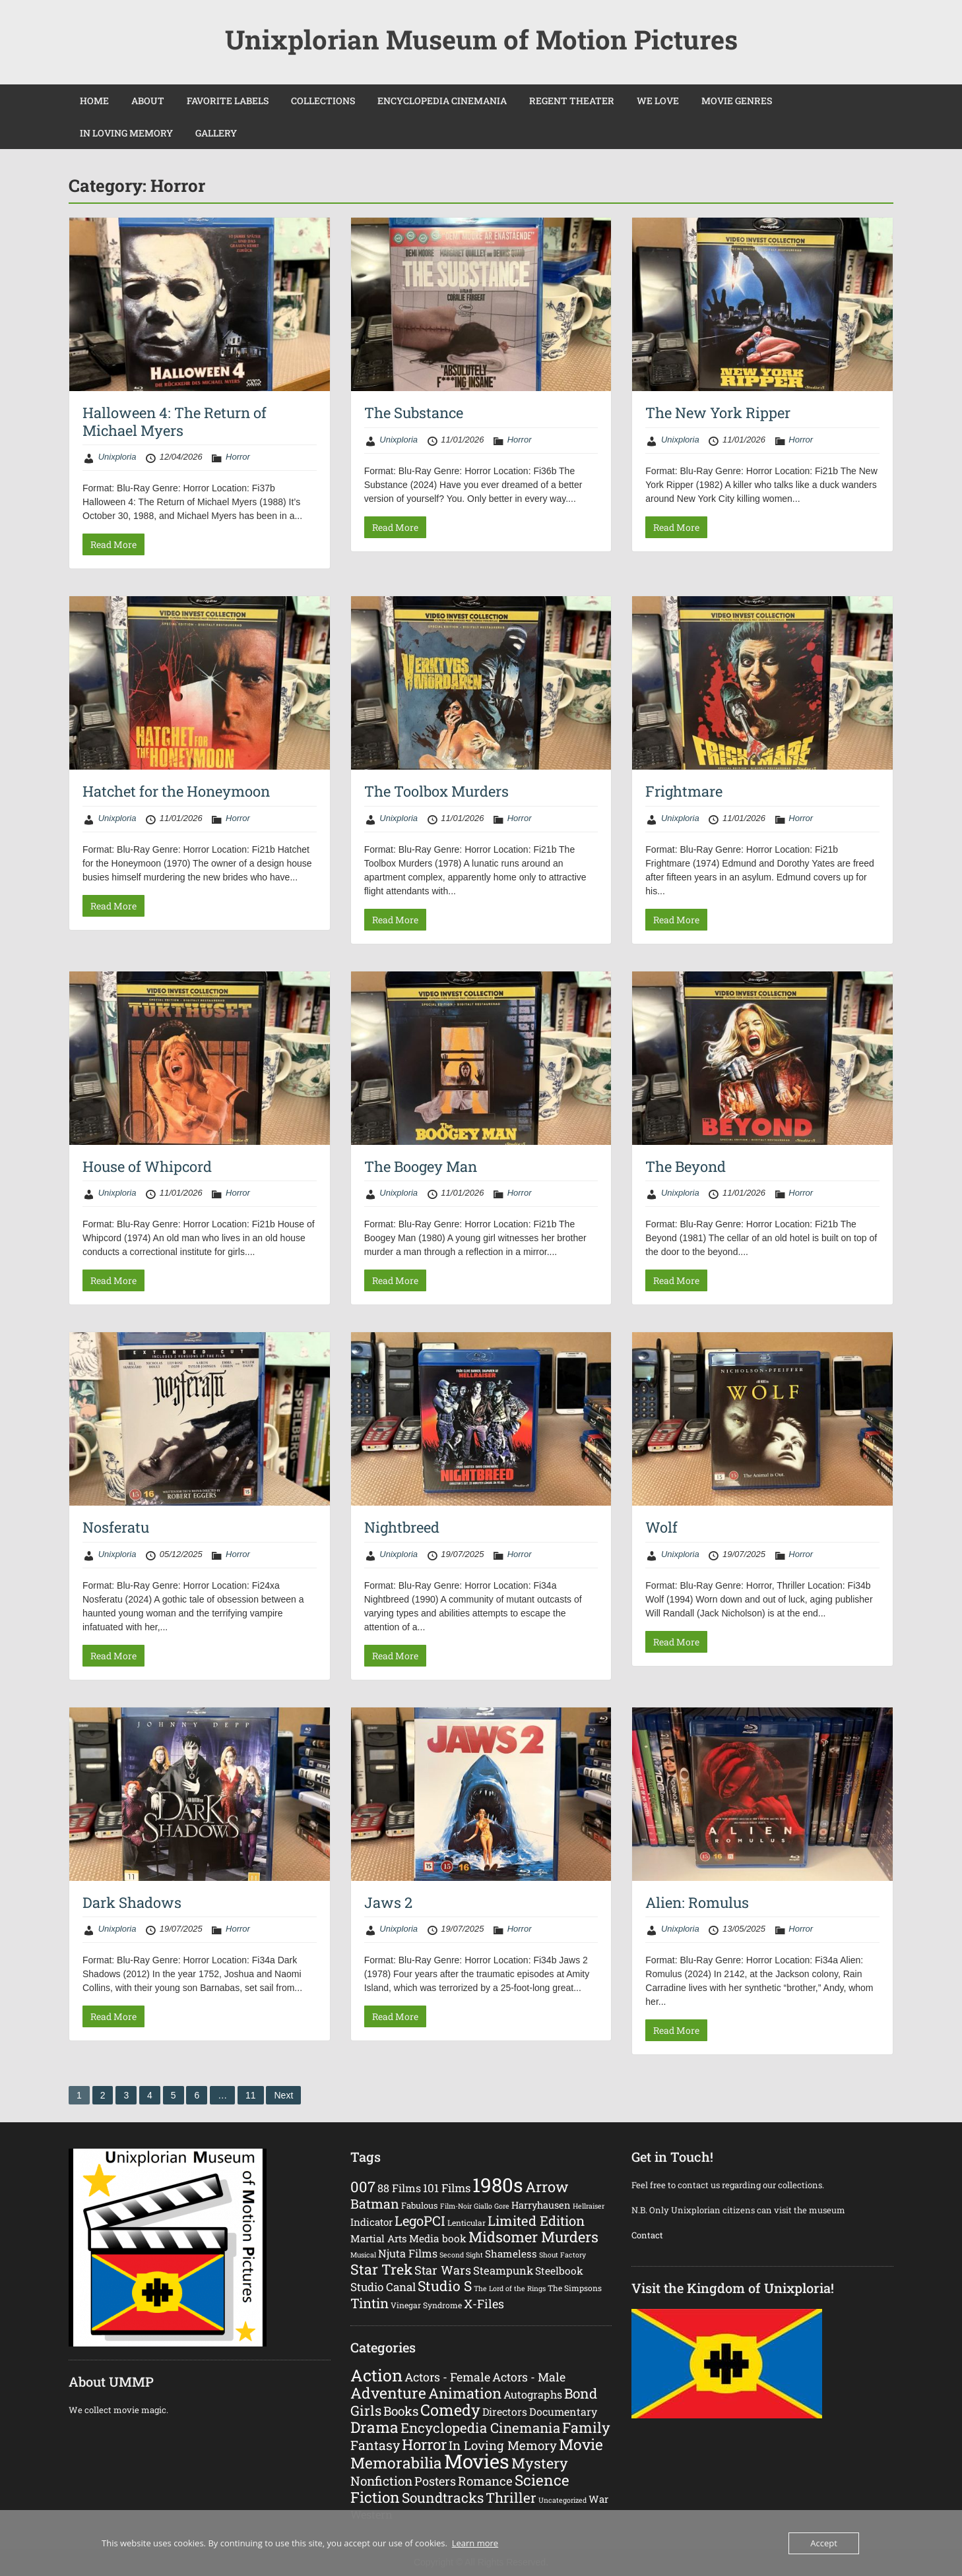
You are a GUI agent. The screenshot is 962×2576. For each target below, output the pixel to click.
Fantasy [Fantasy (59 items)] (375, 2445)
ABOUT (147, 100)
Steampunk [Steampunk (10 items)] (503, 2270)
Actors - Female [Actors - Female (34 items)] (447, 2377)
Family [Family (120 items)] (586, 2427)
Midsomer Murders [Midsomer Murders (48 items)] (533, 2236)
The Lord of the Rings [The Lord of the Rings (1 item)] (510, 2288)
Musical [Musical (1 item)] (363, 2254)
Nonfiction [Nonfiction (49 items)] (381, 2480)
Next (283, 2095)
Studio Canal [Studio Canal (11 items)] (383, 2286)
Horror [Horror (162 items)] (424, 2444)
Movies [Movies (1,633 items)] (476, 2461)
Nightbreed (401, 1527)
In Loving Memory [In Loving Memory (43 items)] (503, 2445)
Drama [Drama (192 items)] (374, 2427)
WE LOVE (658, 100)
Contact (648, 2235)
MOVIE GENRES (736, 100)
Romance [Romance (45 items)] (485, 2480)
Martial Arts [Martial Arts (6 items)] (378, 2238)
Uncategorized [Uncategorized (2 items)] (562, 2500)
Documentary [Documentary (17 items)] (563, 2411)
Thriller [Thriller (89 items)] (511, 2497)
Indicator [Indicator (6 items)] (371, 2221)
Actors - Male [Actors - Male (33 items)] (528, 2377)
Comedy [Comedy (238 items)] (450, 2409)
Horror (238, 457)
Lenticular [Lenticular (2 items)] (466, 2222)
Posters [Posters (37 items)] (435, 2481)
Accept (823, 2543)
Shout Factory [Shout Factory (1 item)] (562, 2254)
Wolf (661, 1527)
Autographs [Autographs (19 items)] (532, 2394)
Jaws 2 (388, 1902)
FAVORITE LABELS (228, 100)
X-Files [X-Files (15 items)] (484, 2304)
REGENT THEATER (571, 100)
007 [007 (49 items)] (362, 2186)
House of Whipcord (147, 1166)
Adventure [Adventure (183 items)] (388, 2393)
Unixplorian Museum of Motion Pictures (481, 39)
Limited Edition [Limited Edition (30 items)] (536, 2221)
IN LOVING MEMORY (126, 133)
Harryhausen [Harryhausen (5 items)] (541, 2205)
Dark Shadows (131, 1902)
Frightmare (683, 791)
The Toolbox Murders (436, 791)
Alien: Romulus (697, 1902)
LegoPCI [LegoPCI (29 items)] (420, 2220)
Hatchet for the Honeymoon (176, 791)
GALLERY (216, 133)
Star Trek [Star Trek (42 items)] (381, 2269)
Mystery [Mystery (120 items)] (539, 2462)
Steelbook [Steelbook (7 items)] (559, 2270)
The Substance (413, 412)
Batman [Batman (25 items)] (374, 2203)
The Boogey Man (420, 1166)
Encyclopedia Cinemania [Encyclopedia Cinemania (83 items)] (480, 2428)
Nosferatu (115, 1527)
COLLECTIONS (323, 100)
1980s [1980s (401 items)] (497, 2184)
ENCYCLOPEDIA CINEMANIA (442, 100)
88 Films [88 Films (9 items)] (399, 2188)
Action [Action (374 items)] (376, 2375)
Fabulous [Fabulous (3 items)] (419, 2205)
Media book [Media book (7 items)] (437, 2238)
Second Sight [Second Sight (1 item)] (461, 2254)
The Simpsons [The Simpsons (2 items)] (575, 2288)
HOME (94, 100)
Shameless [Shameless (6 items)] (511, 2253)
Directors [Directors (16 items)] (504, 2411)
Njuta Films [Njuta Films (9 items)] (407, 2253)
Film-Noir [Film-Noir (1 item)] (456, 2206)
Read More (113, 544)
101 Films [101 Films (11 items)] (446, 2187)
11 (250, 2095)
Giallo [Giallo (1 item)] (483, 2206)
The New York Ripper (717, 412)
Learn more (475, 2543)
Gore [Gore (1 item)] (501, 2206)
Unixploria (117, 457)
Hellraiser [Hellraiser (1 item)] (588, 2206)
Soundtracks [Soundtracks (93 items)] (443, 2497)
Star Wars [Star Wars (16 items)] (442, 2270)
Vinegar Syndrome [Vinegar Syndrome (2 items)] (426, 2305)
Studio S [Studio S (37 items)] (445, 2286)
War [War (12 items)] (598, 2498)
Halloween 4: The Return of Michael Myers (174, 421)
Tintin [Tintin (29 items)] (369, 2303)
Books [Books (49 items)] (400, 2411)
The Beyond (685, 1166)
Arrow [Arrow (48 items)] (547, 2186)
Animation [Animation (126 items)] (464, 2393)
